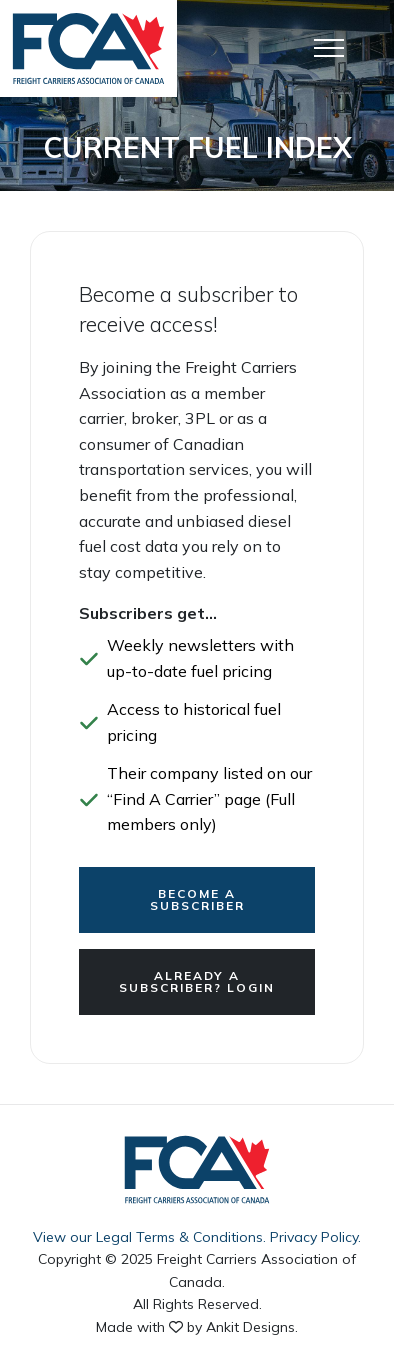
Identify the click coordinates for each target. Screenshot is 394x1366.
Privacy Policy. (315, 1237)
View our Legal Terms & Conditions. (149, 1237)
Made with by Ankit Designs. (197, 1327)
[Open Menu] (329, 48)
